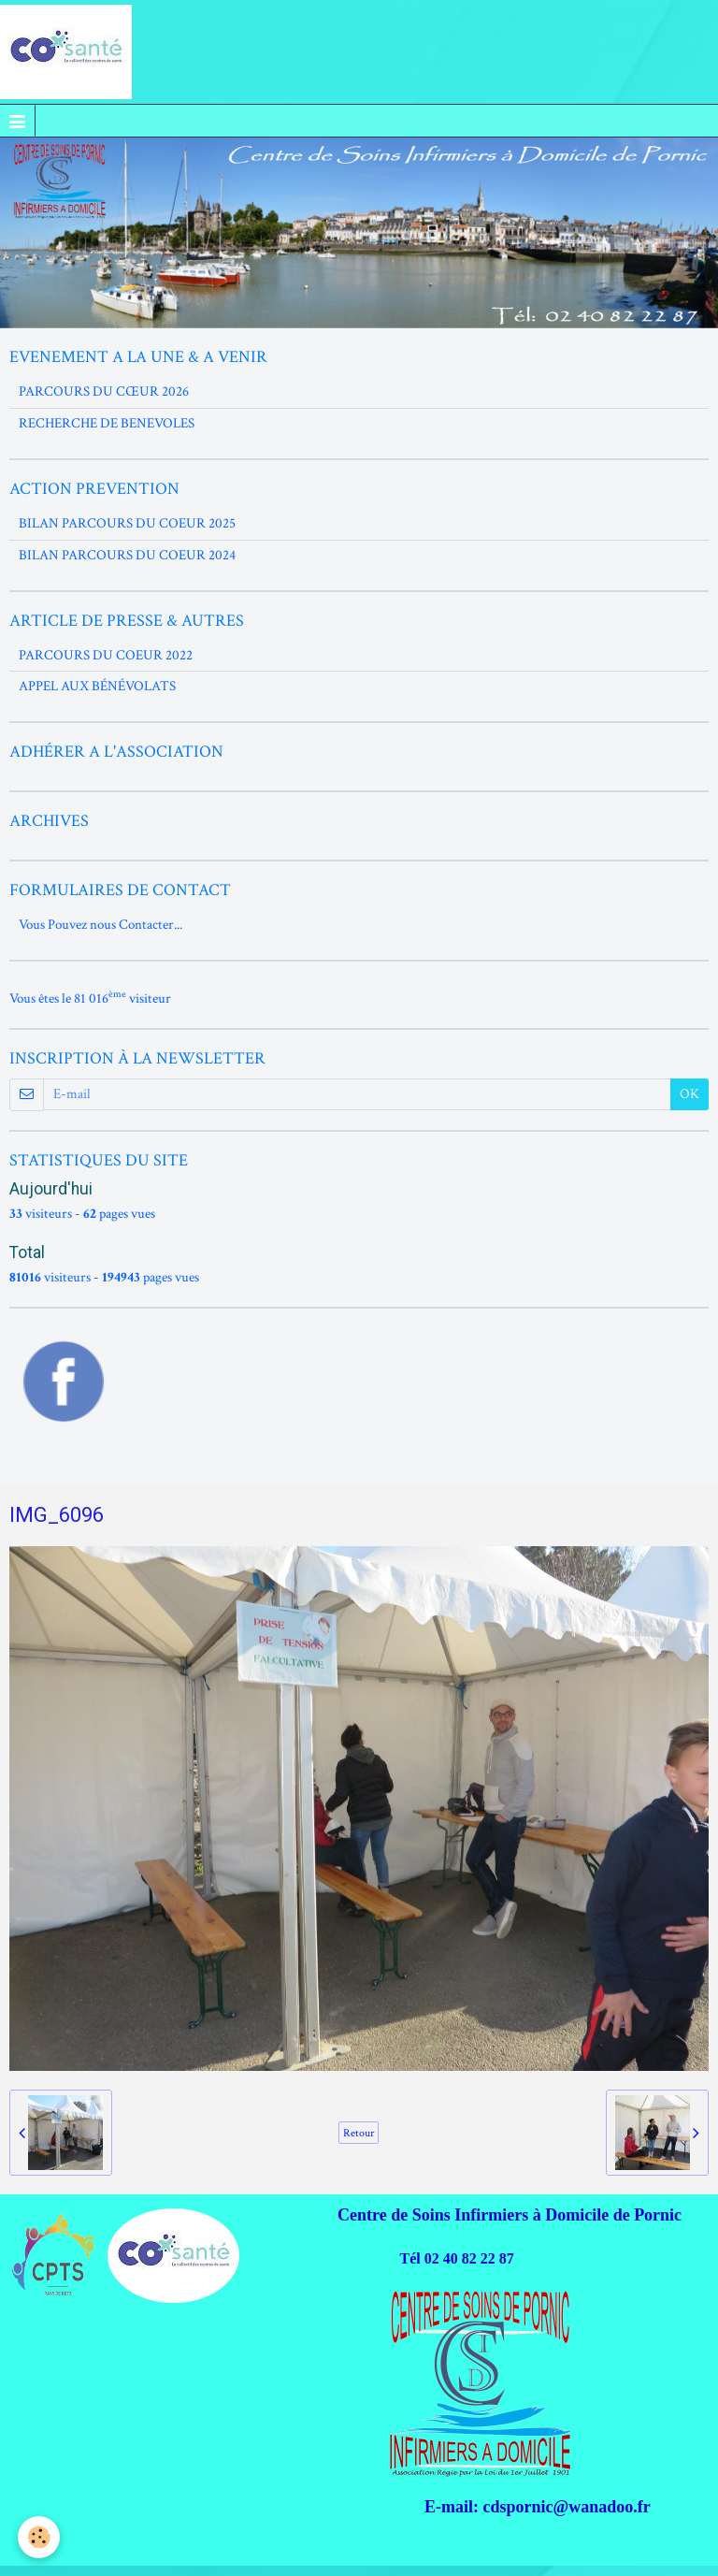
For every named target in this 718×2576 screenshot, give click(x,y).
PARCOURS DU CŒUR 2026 (104, 391)
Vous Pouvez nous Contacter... (100, 924)
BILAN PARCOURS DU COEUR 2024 (127, 555)
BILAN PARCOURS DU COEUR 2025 (127, 523)
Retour (358, 2132)
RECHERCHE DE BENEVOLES (106, 423)
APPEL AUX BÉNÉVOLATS (97, 686)
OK (689, 1094)
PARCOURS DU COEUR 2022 (106, 655)
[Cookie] (40, 2537)
